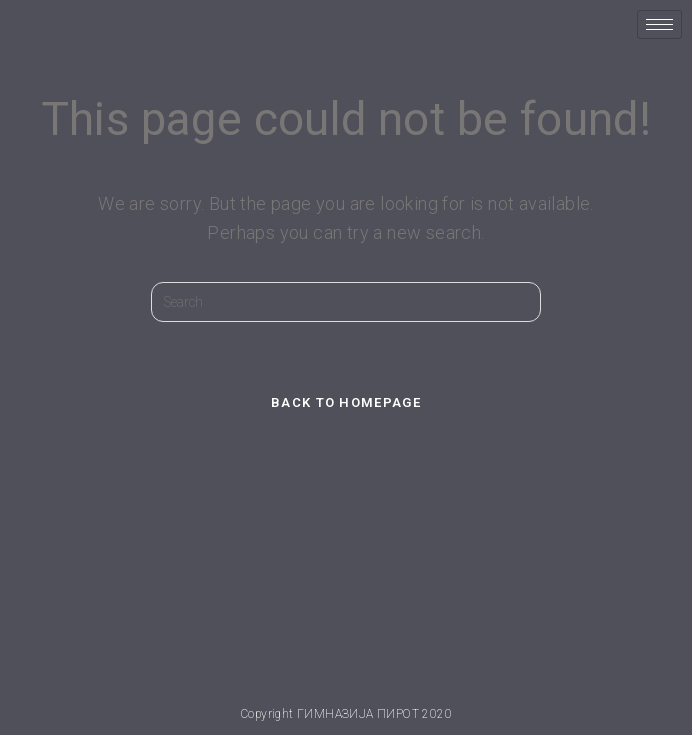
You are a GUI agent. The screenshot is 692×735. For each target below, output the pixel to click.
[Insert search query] (346, 302)
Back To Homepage (346, 402)
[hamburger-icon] (659, 24)
